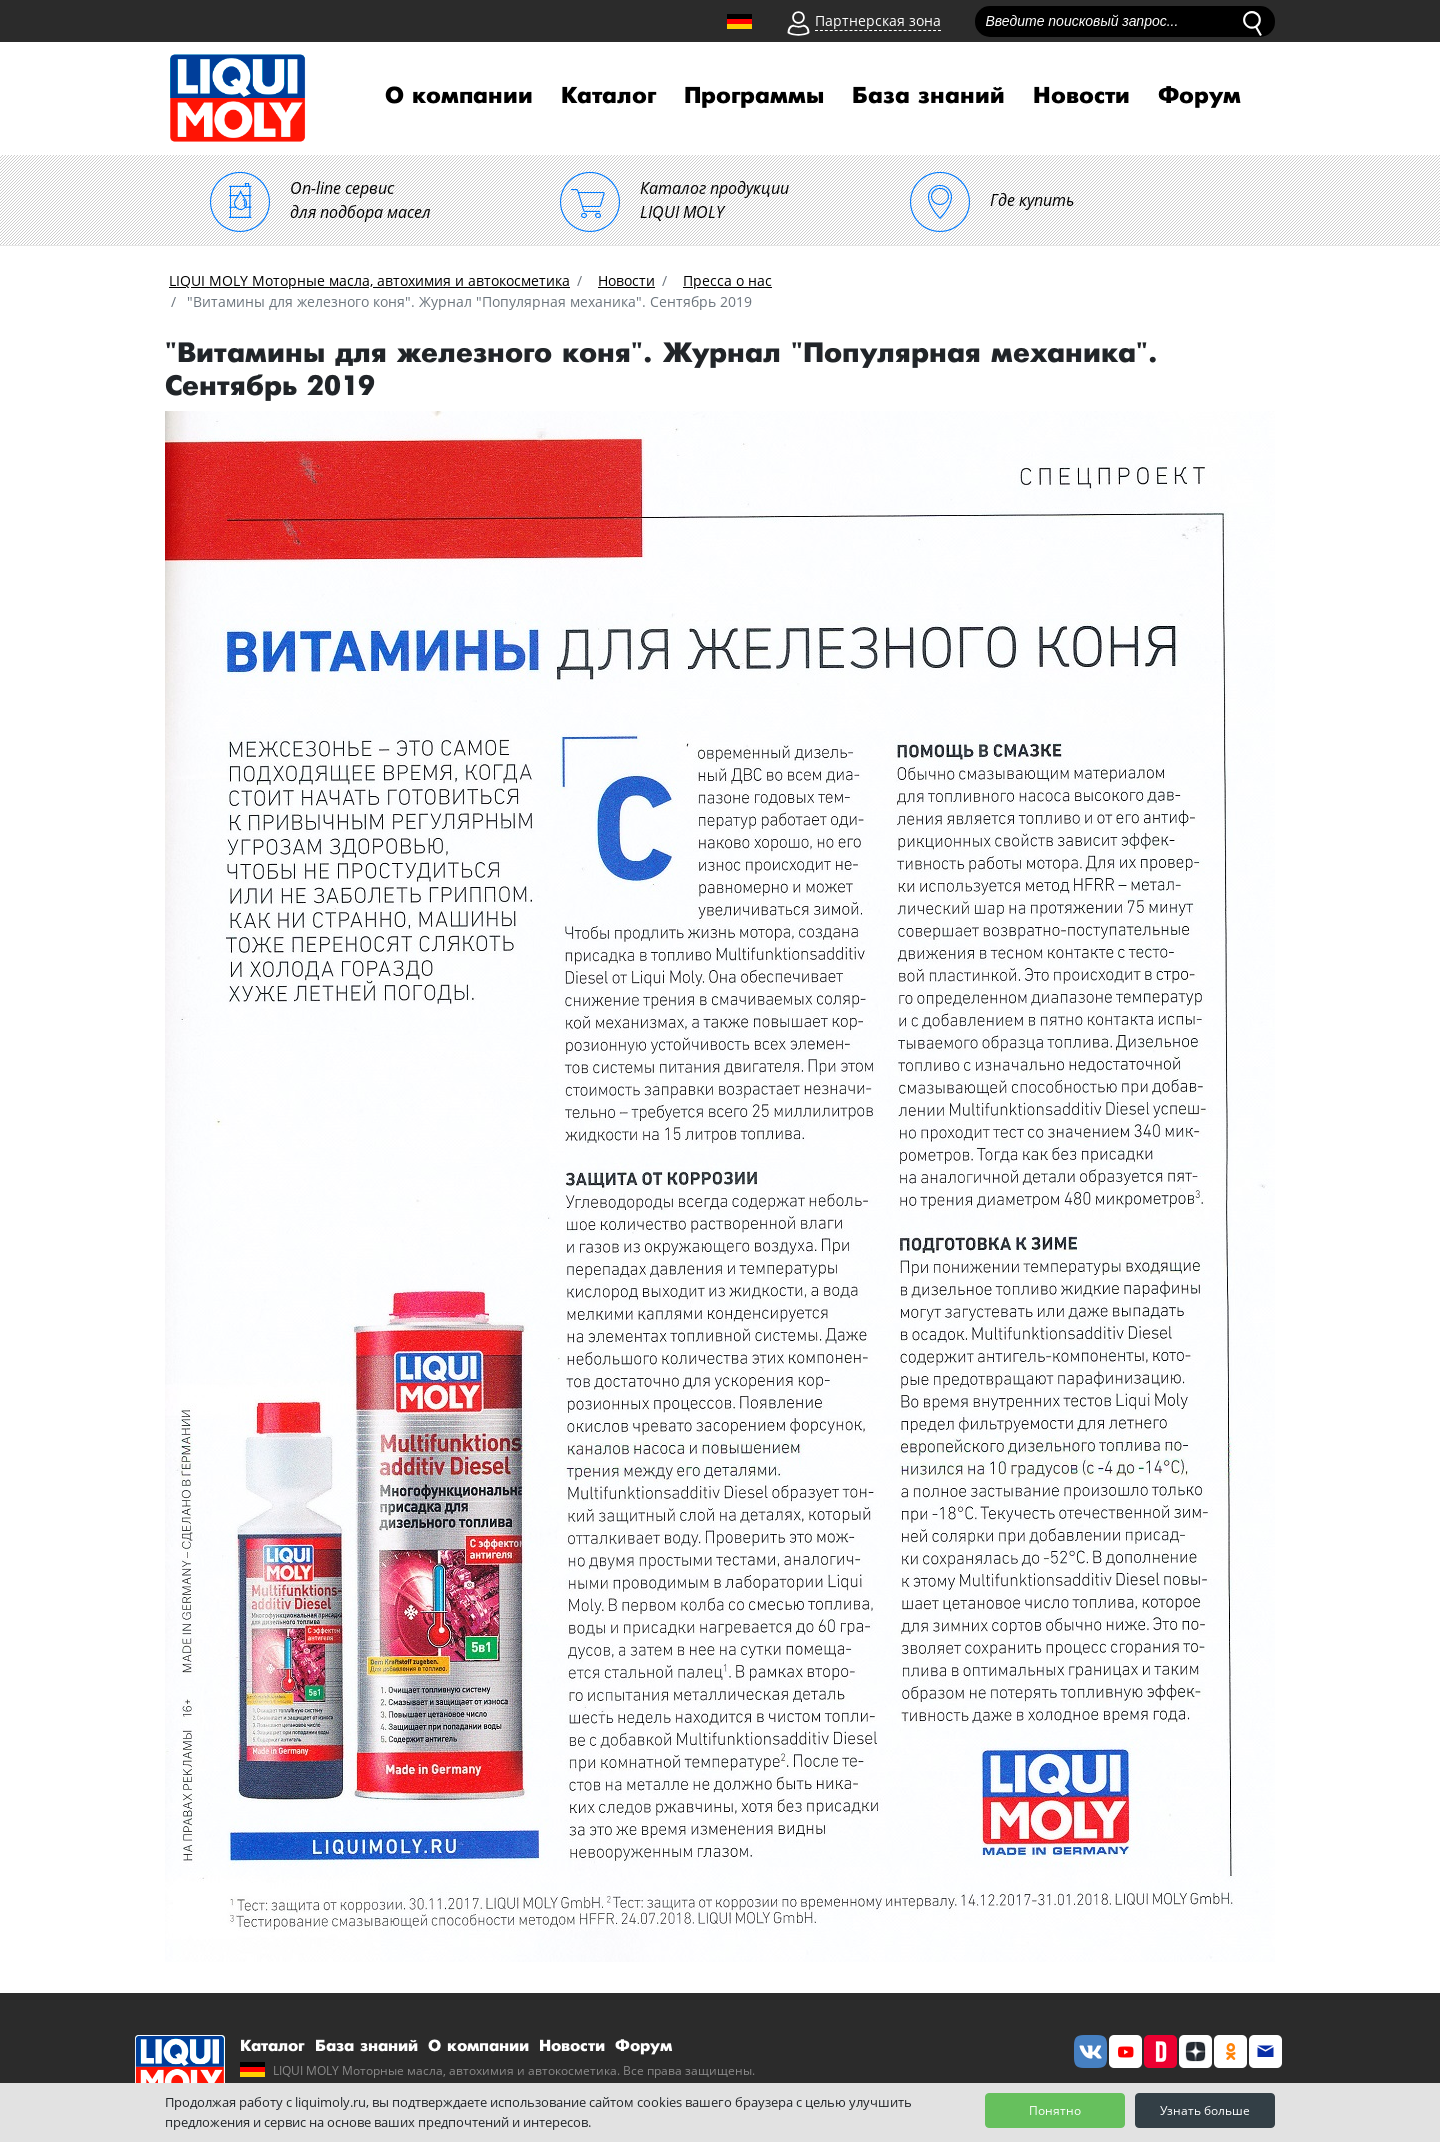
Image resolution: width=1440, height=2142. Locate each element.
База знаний (928, 96)
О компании (459, 96)
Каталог (608, 96)
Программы (754, 96)
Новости (1081, 96)
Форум (1199, 96)
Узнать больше (1205, 2110)
